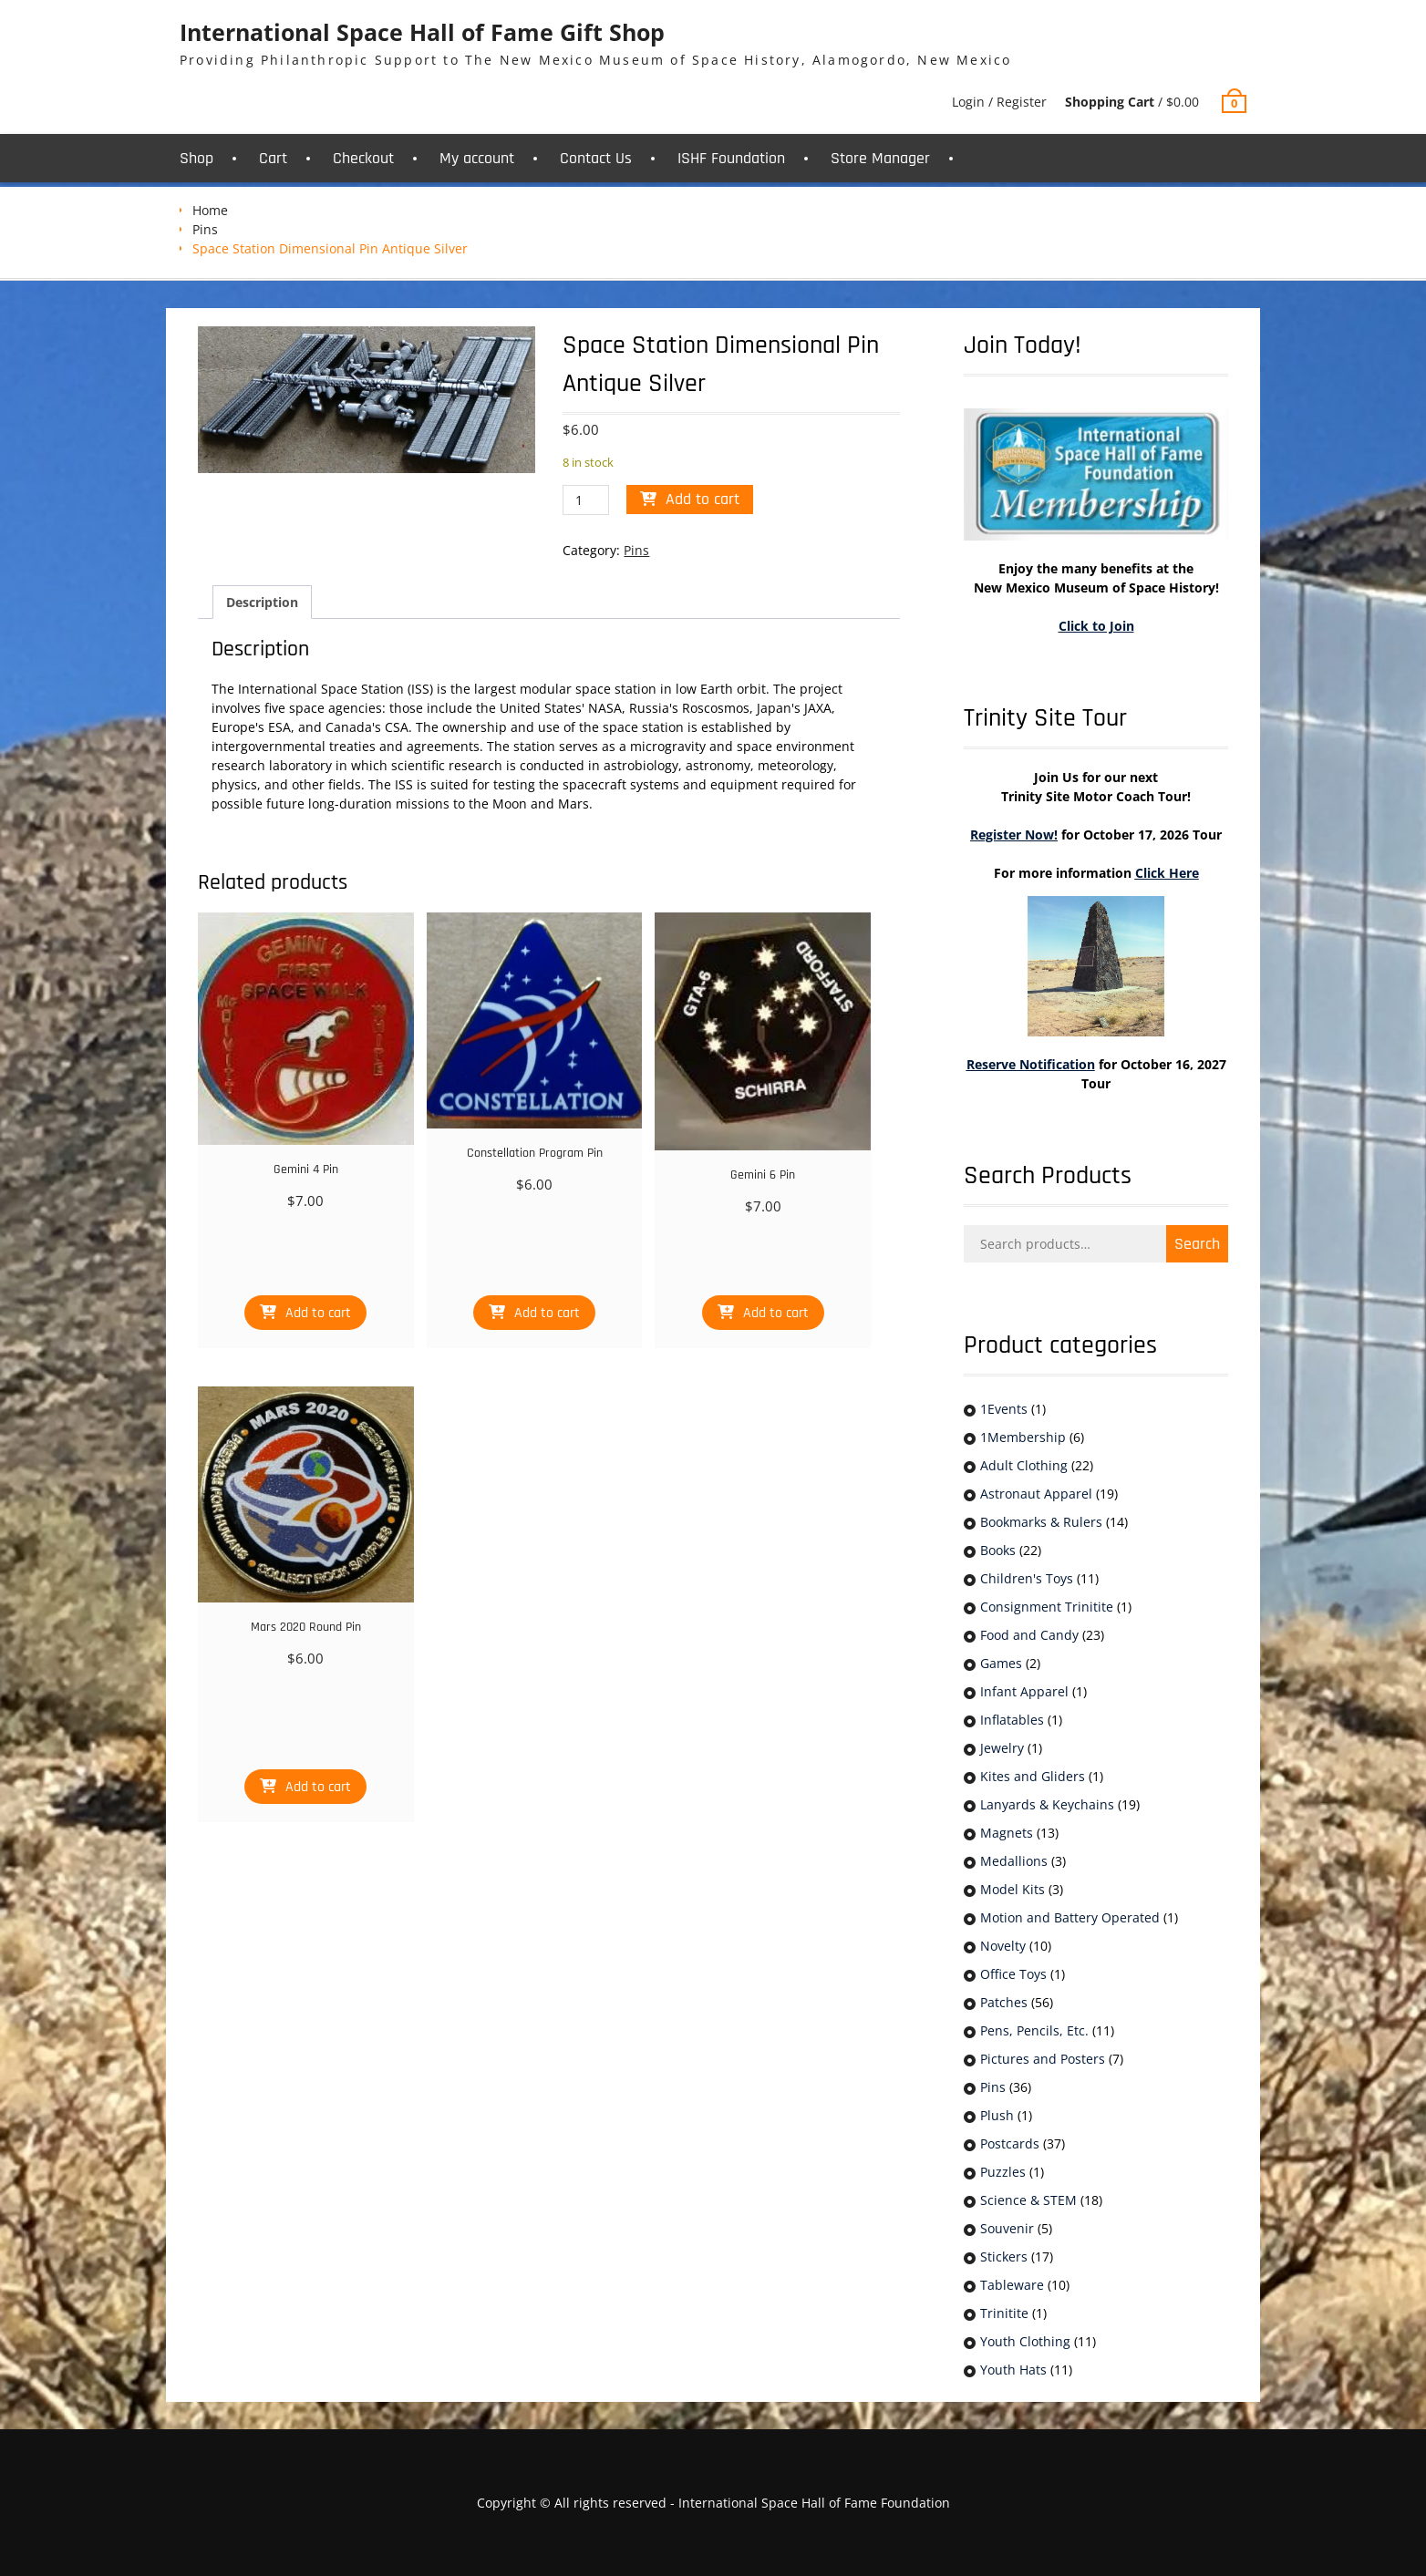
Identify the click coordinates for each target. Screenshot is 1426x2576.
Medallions (1014, 1861)
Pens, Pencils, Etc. (1034, 2030)
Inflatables (1012, 1719)
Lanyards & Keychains (1047, 1804)
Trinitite (1004, 2313)
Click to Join (1096, 625)
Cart (273, 158)
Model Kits (1012, 1889)
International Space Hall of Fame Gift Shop (422, 31)
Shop (196, 158)
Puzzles (1003, 2171)
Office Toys (1013, 1974)
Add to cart (702, 499)
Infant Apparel (1024, 1691)
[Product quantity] (586, 500)
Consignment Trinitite (1046, 1606)
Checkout (363, 158)
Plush (997, 2115)
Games (1001, 1663)
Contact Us (596, 158)
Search (1197, 1243)
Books (998, 1550)
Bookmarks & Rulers (1041, 1521)
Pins (205, 229)
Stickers (1004, 2256)
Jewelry (1002, 1748)
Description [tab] (262, 602)
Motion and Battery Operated (1070, 1917)
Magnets (1006, 1832)
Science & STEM (1028, 2200)
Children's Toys (1026, 1578)
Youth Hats (1013, 2369)
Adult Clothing (1024, 1465)
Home (210, 210)
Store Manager (880, 158)
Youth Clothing (1025, 2341)
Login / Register (999, 101)
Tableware (1012, 2284)
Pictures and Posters (1042, 2058)
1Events (1004, 1408)
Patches (1004, 2002)
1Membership (1023, 1437)
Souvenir (1007, 2228)
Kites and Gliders (1032, 1776)
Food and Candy (1029, 1634)
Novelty (1003, 1945)
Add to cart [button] (318, 1313)
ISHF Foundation (731, 158)
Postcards (1009, 2143)
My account (476, 158)
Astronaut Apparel (1036, 1493)
